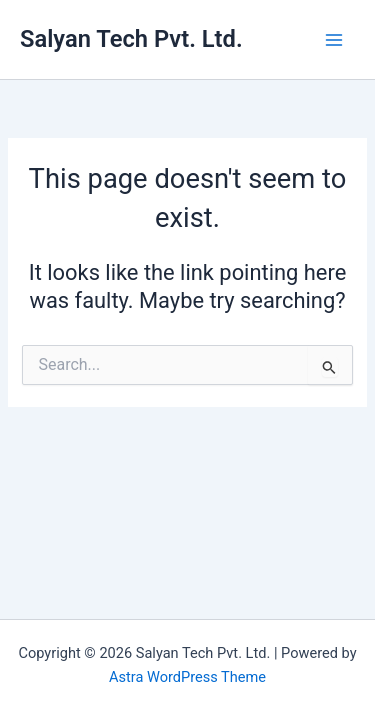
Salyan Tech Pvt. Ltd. (131, 39)
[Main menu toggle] (334, 40)
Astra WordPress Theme (187, 677)
